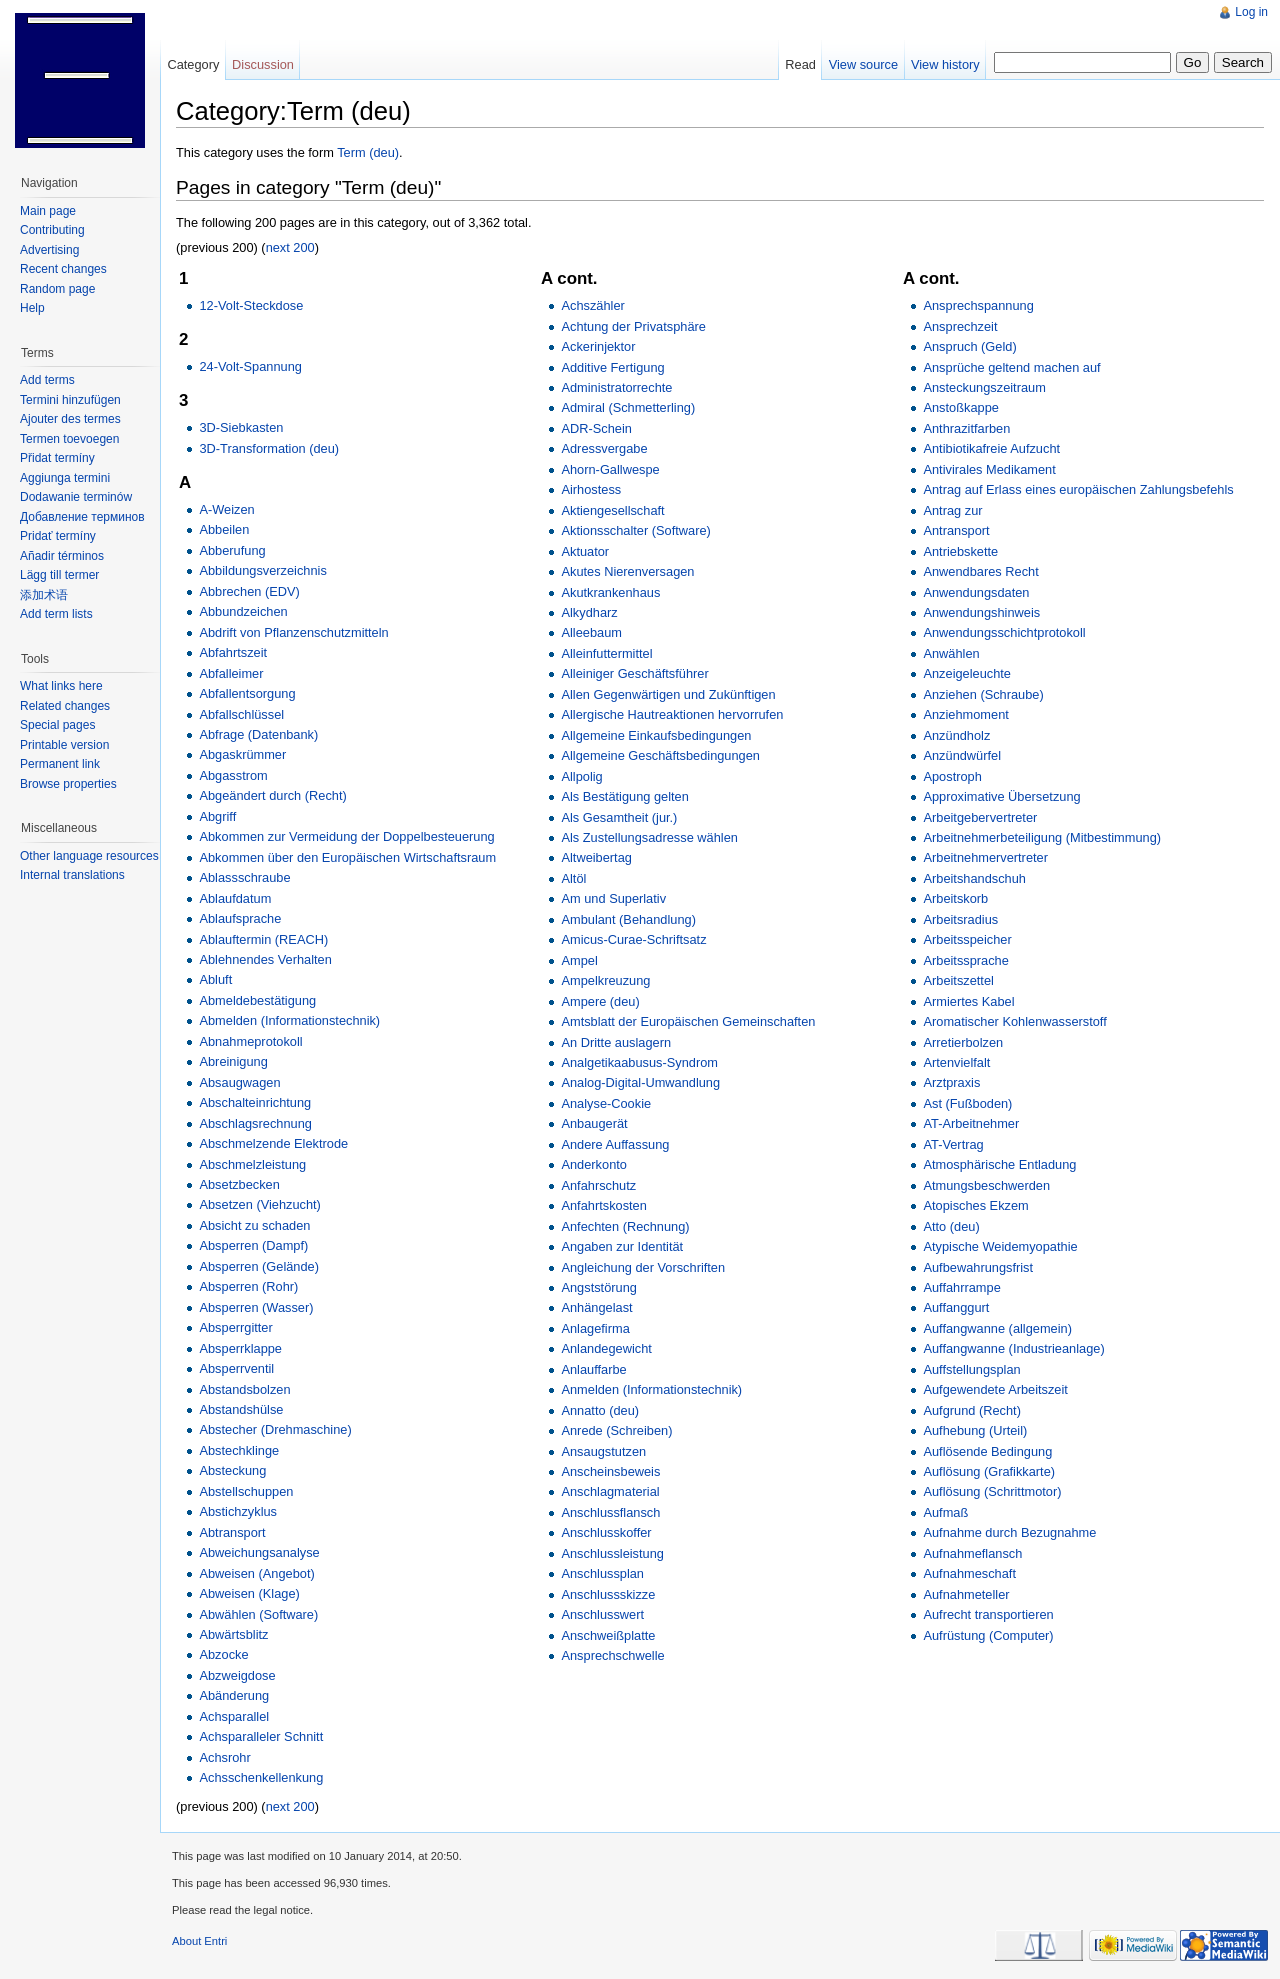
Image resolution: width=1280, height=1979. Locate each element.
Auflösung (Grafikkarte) (989, 1471)
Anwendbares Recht (980, 571)
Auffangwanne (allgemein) (997, 1328)
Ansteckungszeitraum (984, 387)
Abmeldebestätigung (257, 1000)
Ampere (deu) (600, 1001)
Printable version (64, 745)
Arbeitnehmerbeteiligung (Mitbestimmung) (1042, 837)
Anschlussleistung (612, 1553)
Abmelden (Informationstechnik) (289, 1020)
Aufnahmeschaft (969, 1573)
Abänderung (234, 1695)
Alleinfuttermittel (606, 653)
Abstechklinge (239, 1450)
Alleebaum (591, 632)
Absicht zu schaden (254, 1225)
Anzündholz (956, 735)
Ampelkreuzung (605, 980)
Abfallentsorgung (247, 693)
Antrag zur (952, 510)
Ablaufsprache (240, 918)
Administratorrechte (616, 387)
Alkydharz (589, 612)
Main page (48, 211)
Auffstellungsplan (971, 1369)
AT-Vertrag (953, 1144)
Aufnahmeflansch (972, 1553)
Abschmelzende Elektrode (273, 1143)
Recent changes (63, 269)
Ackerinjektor (598, 346)
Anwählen (951, 653)
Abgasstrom (233, 775)
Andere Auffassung (615, 1144)
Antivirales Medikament (989, 469)
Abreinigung (233, 1061)
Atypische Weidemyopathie (1000, 1246)
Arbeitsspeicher (967, 939)
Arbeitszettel (958, 980)
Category (193, 64)
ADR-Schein (596, 428)
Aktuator (585, 551)
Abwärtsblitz (233, 1634)
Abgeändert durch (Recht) (272, 795)
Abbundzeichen (243, 611)
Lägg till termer (59, 575)
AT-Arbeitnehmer (971, 1123)
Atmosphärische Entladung (999, 1164)
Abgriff (217, 816)
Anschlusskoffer (606, 1532)
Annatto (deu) (600, 1410)
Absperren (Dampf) (253, 1245)
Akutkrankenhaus (610, 592)
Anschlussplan (602, 1573)
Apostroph (952, 776)
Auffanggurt (956, 1307)
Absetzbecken (239, 1184)
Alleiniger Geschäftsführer (634, 673)
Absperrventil (236, 1368)
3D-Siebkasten (241, 427)
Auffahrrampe (961, 1287)
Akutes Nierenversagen (627, 571)
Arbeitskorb (955, 898)
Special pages (57, 725)
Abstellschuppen (246, 1491)
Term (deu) (368, 152)
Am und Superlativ (613, 898)
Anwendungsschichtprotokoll (1004, 632)
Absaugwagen (239, 1082)
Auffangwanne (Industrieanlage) (1013, 1348)
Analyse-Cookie (606, 1103)
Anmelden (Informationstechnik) (651, 1389)
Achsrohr (224, 1757)
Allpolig (581, 776)
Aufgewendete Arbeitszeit (995, 1389)
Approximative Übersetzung (1001, 796)
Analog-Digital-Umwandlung (640, 1082)
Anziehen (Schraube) (983, 694)
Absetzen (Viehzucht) (259, 1204)
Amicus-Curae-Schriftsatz (633, 939)
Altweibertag (596, 857)
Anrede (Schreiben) (616, 1430)
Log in (1251, 12)
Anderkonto (593, 1164)
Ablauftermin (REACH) (263, 939)
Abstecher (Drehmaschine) (275, 1429)
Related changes (65, 706)
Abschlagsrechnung (255, 1123)
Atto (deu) (951, 1226)
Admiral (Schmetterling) (628, 407)
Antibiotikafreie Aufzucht (991, 448)
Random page (57, 289)
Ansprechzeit (960, 326)
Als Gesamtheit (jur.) (619, 817)
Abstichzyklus (238, 1511)
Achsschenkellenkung (261, 1777)
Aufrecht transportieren (988, 1614)
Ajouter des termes (70, 419)
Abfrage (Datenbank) (258, 734)
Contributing (52, 230)
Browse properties (68, 784)
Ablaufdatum (235, 898)
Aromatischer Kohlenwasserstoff (1014, 1021)
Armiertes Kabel (968, 1001)
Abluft (215, 979)
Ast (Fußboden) (967, 1103)
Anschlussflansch (610, 1512)
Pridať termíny (58, 536)
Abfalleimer (231, 673)
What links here (61, 686)
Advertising (49, 250)
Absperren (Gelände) (259, 1266)
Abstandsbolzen (244, 1389)
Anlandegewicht (606, 1348)
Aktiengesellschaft (612, 510)
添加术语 (44, 595)
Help (32, 308)
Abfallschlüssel (241, 714)
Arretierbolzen (963, 1042)
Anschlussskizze (608, 1594)
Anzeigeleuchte (967, 673)
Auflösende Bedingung (987, 1451)
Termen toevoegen (69, 439)
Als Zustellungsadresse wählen (649, 837)
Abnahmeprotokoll (250, 1041)
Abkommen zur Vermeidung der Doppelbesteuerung (346, 836)
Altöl (573, 878)
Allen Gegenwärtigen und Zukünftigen (668, 694)
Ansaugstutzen (603, 1451)
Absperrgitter (235, 1327)
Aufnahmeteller (966, 1594)
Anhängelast (596, 1307)
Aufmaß (945, 1512)
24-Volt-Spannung (250, 366)
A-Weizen (226, 509)
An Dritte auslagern (616, 1042)
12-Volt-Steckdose (251, 305)
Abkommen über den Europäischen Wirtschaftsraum (347, 857)
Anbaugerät (594, 1123)
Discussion (263, 64)
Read (800, 64)
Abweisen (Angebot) (256, 1573)
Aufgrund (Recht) (971, 1410)
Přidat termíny (57, 458)
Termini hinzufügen (70, 400)
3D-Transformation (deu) (269, 448)
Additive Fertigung (612, 367)
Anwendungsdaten (976, 592)
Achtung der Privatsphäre (633, 326)
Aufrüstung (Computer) (988, 1635)
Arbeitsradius (960, 919)
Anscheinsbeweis (610, 1471)
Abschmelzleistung (252, 1164)
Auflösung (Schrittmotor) (992, 1491)
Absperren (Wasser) (256, 1307)
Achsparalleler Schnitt (261, 1736)
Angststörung (598, 1287)
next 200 (290, 247)
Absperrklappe (240, 1348)
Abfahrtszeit (233, 652)
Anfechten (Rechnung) (625, 1226)
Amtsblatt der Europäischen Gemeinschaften (688, 1021)
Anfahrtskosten (603, 1205)
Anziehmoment (965, 714)
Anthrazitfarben (966, 428)
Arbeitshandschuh (974, 878)
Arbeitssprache (965, 960)
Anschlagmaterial (610, 1491)
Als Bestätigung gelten (624, 796)
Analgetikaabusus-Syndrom (639, 1062)
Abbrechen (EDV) (249, 591)
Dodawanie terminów (76, 497)
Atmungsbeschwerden (986, 1185)
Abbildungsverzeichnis (262, 570)
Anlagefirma (595, 1328)
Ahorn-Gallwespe (610, 469)
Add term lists (56, 614)
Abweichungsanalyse (259, 1552)
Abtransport (232, 1532)
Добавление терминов (82, 517)
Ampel (579, 960)
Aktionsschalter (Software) (635, 530)
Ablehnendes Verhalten (265, 959)
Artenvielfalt (956, 1062)
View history (945, 64)
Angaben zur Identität (622, 1246)
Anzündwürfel (962, 755)
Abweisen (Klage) (249, 1593)
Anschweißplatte (608, 1635)
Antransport (956, 530)
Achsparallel (234, 1716)
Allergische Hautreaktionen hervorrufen (672, 714)
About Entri (199, 1941)
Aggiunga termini (65, 478)
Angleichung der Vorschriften (643, 1267)
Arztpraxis (951, 1082)
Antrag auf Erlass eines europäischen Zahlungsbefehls (1078, 489)
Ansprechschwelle (612, 1655)
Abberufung (232, 550)
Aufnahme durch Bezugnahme (1009, 1532)
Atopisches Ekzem (975, 1205)
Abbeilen (224, 529)
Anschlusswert (602, 1614)
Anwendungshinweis (981, 612)
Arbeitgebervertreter (980, 817)
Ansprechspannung (978, 305)
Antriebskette (960, 551)
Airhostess (591, 489)
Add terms (47, 380)
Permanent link (60, 764)
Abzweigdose (237, 1675)
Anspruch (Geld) (969, 346)
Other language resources (89, 856)
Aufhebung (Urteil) (975, 1430)
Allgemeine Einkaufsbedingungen (656, 735)
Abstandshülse (241, 1409)
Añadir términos (62, 556)
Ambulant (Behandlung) (628, 919)
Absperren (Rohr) (248, 1286)
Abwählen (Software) (258, 1614)
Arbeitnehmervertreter (985, 857)
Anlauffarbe (593, 1369)
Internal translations (72, 875)
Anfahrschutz (598, 1185)
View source (863, 64)
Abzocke (223, 1654)
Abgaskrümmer (242, 754)
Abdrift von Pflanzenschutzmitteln (293, 632)
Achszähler (592, 305)
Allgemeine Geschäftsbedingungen (660, 755)
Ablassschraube (244, 877)
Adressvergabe (604, 448)
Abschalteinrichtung (255, 1102)
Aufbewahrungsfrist (978, 1267)
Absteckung (232, 1470)
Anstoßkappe (960, 407)
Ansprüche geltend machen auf (1011, 367)
